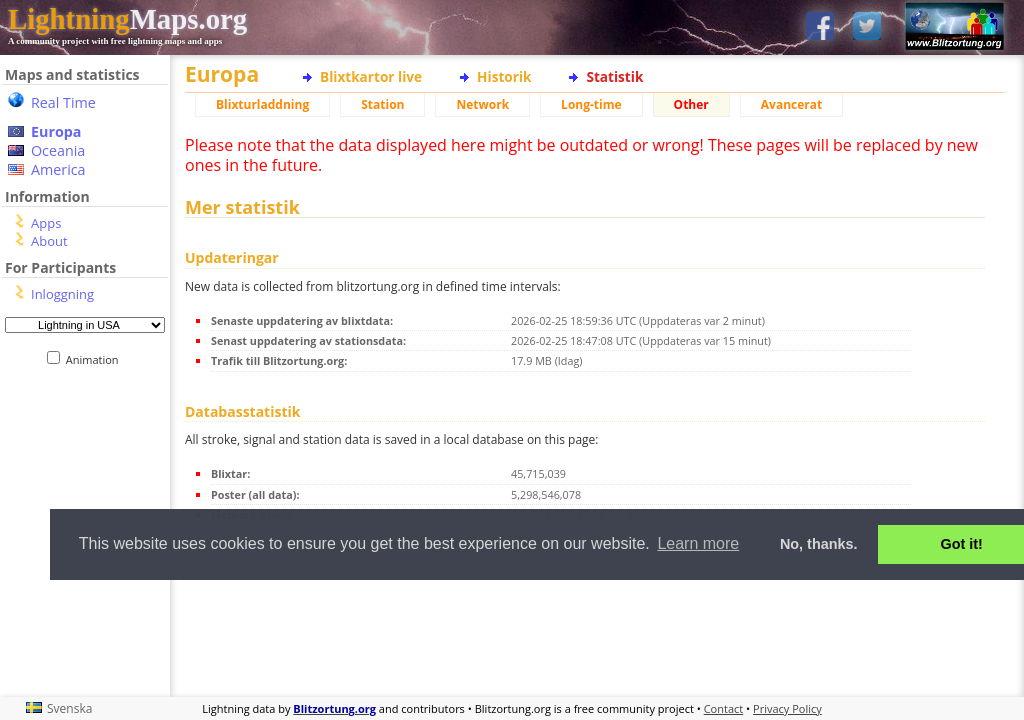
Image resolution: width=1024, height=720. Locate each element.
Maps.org (127, 19)
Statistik (614, 76)
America (58, 169)
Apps (46, 223)
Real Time (63, 102)
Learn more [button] (698, 543)
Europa (56, 131)
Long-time (591, 104)
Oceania (58, 150)
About (49, 241)
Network (482, 104)
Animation (96, 359)
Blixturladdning (262, 104)
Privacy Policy (787, 708)
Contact (724, 708)
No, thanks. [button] (819, 544)
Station (382, 104)
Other (691, 104)
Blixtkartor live (371, 76)
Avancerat (791, 104)
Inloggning (62, 294)
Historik (504, 76)
